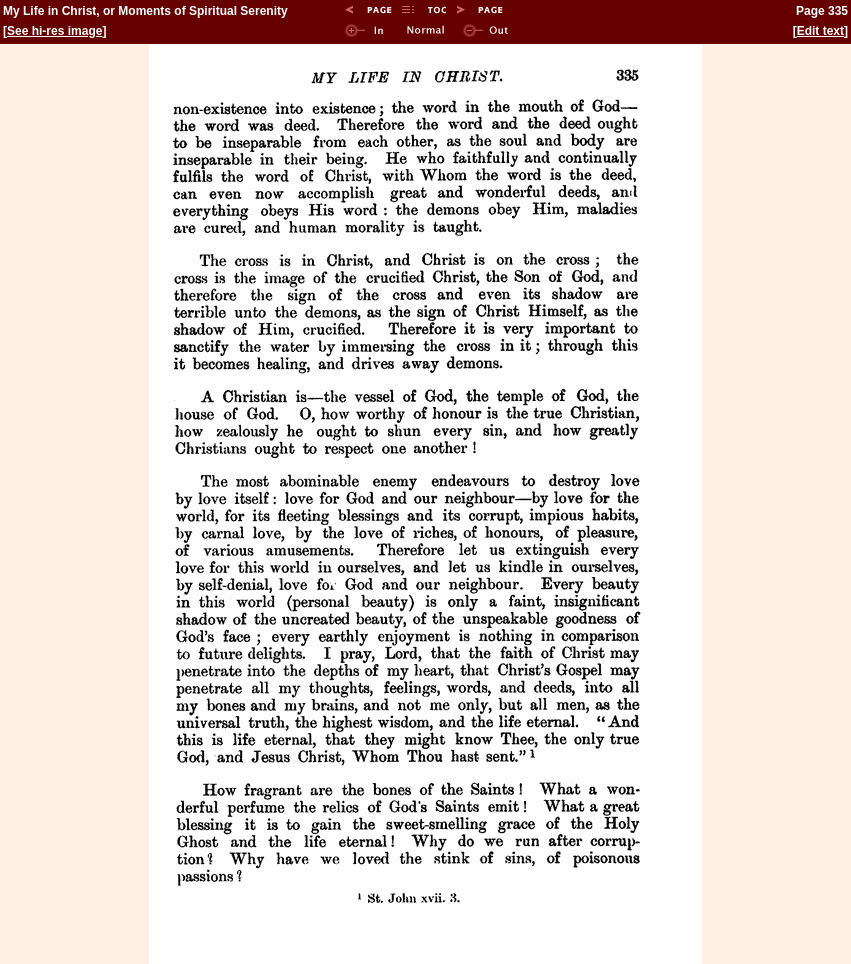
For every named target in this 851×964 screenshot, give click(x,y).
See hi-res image (54, 31)
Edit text (820, 31)
